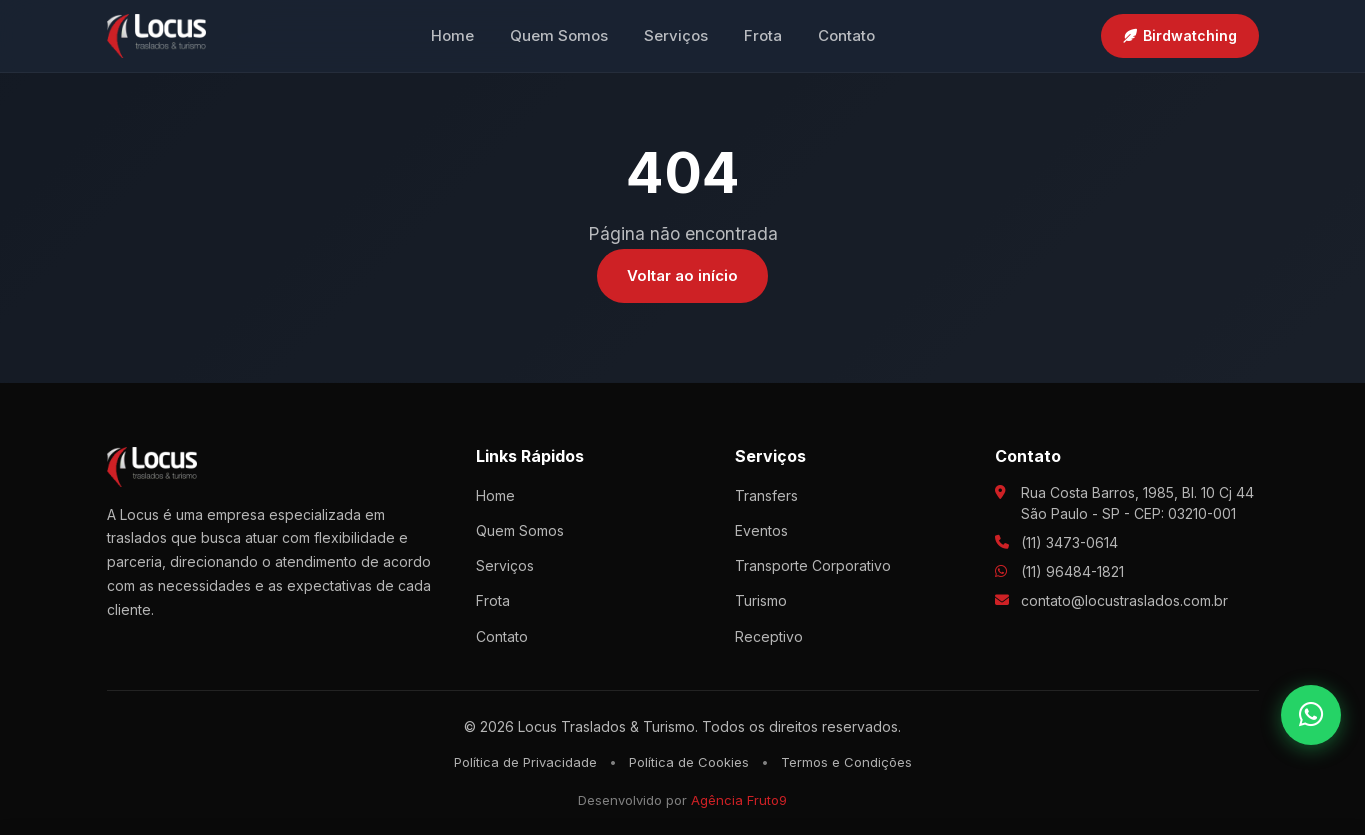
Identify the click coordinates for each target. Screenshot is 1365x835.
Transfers (766, 495)
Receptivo (769, 636)
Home (452, 35)
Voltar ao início (682, 275)
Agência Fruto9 (739, 800)
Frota (763, 35)
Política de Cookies (689, 762)
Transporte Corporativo (813, 565)
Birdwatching (1180, 35)
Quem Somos (559, 35)
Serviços (676, 35)
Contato (846, 35)
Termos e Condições (846, 762)
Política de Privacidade (525, 762)
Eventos (761, 530)
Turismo (761, 600)
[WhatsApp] (1311, 715)
